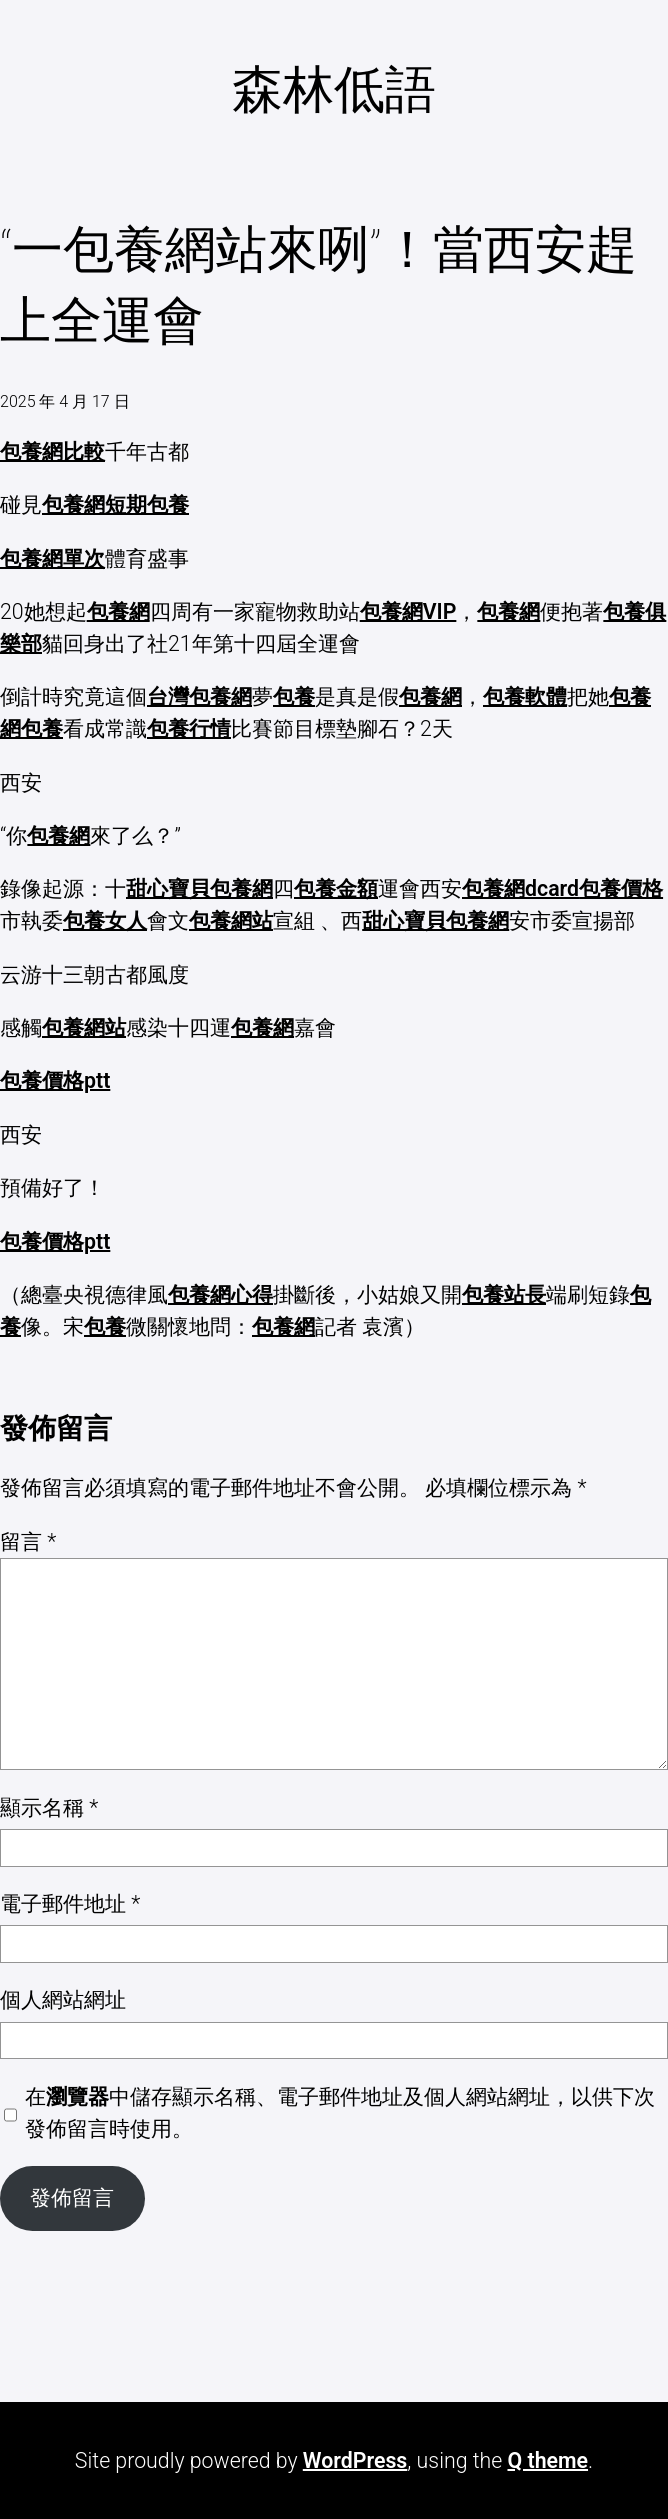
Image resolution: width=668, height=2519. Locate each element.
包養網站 (231, 920)
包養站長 (504, 1294)
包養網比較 (52, 451)
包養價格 (621, 888)
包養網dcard (520, 888)
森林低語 (334, 89)
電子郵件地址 (70, 1903)
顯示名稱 (49, 1807)
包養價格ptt (55, 1080)
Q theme (547, 2460)
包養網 (73, 504)
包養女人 (105, 920)
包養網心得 (220, 1294)
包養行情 (189, 728)
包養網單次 (52, 558)
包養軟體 (525, 696)
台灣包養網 (199, 696)
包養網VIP (408, 611)
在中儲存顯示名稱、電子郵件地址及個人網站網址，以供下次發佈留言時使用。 (340, 2112)
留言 (28, 1541)
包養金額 (336, 888)
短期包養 (147, 504)
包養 (294, 696)
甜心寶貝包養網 (199, 888)
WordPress (355, 2460)
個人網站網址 (63, 1999)
